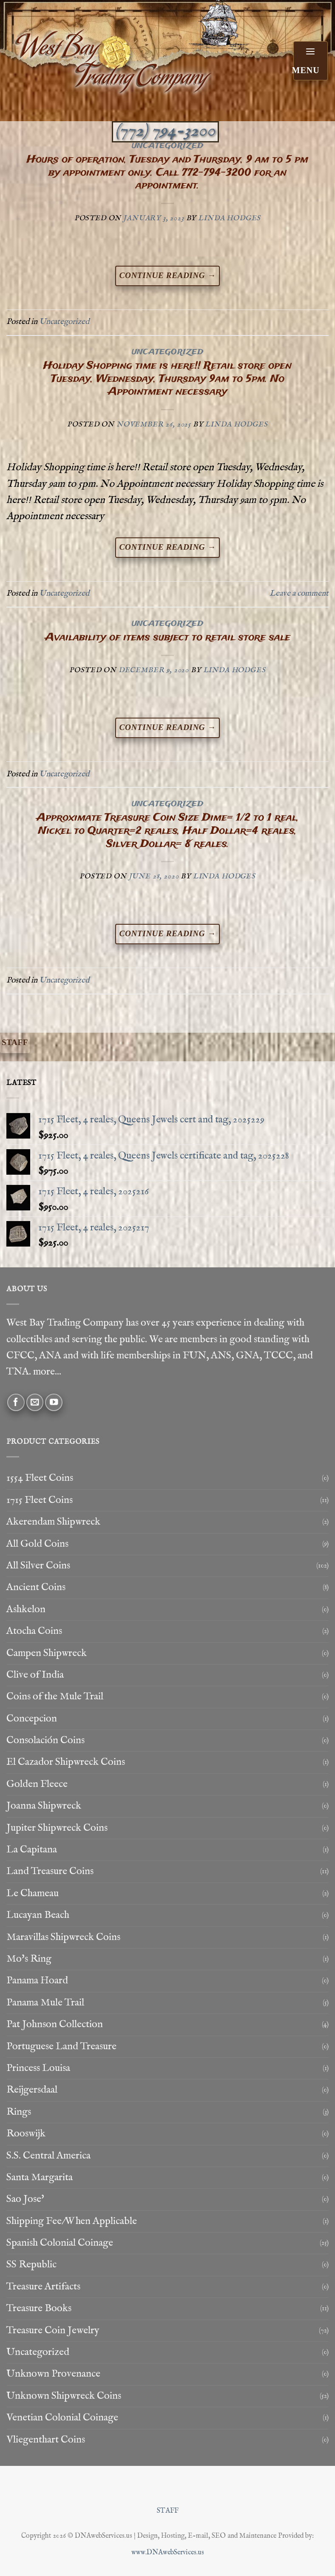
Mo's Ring (28, 1958)
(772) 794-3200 (165, 131)
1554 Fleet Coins (39, 1478)
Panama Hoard (37, 1980)
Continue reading (167, 275)
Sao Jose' (25, 2199)
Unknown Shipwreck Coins (63, 2396)
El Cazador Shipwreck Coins (65, 1762)
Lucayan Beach (37, 1915)
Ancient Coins (35, 1587)
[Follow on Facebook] (16, 1402)
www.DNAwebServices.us (167, 2552)
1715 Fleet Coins (39, 1500)
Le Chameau (32, 1893)
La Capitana (31, 1849)
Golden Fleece (37, 1784)
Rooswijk (25, 2133)
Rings (18, 2112)
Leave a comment (299, 593)
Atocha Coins (34, 1631)
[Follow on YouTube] (53, 1402)
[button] (310, 60)
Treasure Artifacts (43, 2286)
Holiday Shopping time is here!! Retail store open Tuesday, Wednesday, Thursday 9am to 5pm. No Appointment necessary (167, 379)
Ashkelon (25, 1609)
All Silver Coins (38, 1565)
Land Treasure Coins (50, 1871)
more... (47, 1371)
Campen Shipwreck (46, 1653)
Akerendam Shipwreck (53, 1521)
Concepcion (31, 1718)
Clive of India (35, 1674)
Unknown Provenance (53, 2373)
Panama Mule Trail (45, 2002)
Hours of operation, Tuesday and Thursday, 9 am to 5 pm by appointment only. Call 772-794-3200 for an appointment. (167, 173)
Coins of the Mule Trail (54, 1696)
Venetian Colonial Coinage (62, 2417)
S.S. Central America (48, 2155)
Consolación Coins (45, 1740)
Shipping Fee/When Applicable (71, 2221)
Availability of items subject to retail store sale (167, 638)
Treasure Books (38, 2308)
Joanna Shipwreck (43, 1805)
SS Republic (31, 2264)
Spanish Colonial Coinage (59, 2242)
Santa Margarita (39, 2177)
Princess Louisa (38, 2068)
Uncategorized (168, 146)
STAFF (168, 2510)
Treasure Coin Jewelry (52, 2330)
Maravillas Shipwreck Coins (63, 1937)
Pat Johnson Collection (54, 2024)
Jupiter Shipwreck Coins (57, 1828)
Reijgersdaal (31, 2089)
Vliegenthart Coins (45, 2439)
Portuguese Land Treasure (61, 2046)
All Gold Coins (37, 1544)
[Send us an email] (35, 1402)
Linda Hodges (229, 218)
